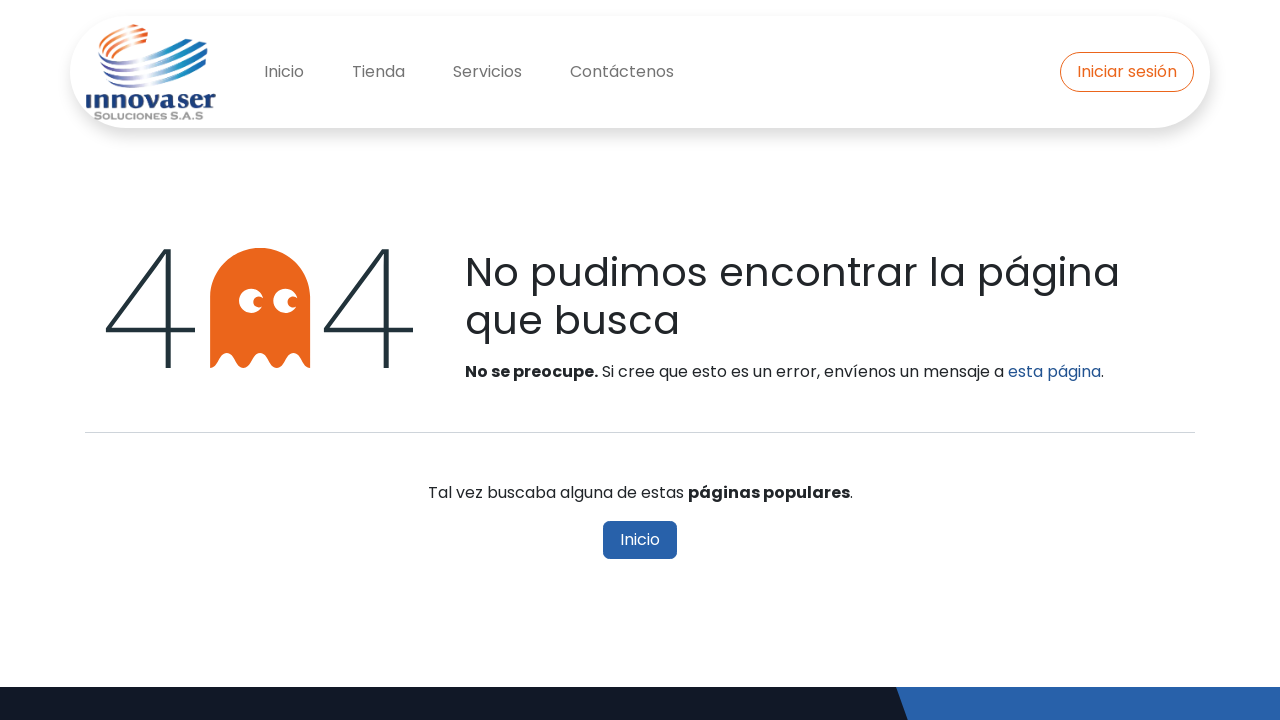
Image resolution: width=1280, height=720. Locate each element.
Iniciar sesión (1127, 71)
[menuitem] (284, 72)
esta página (1054, 371)
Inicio (640, 539)
